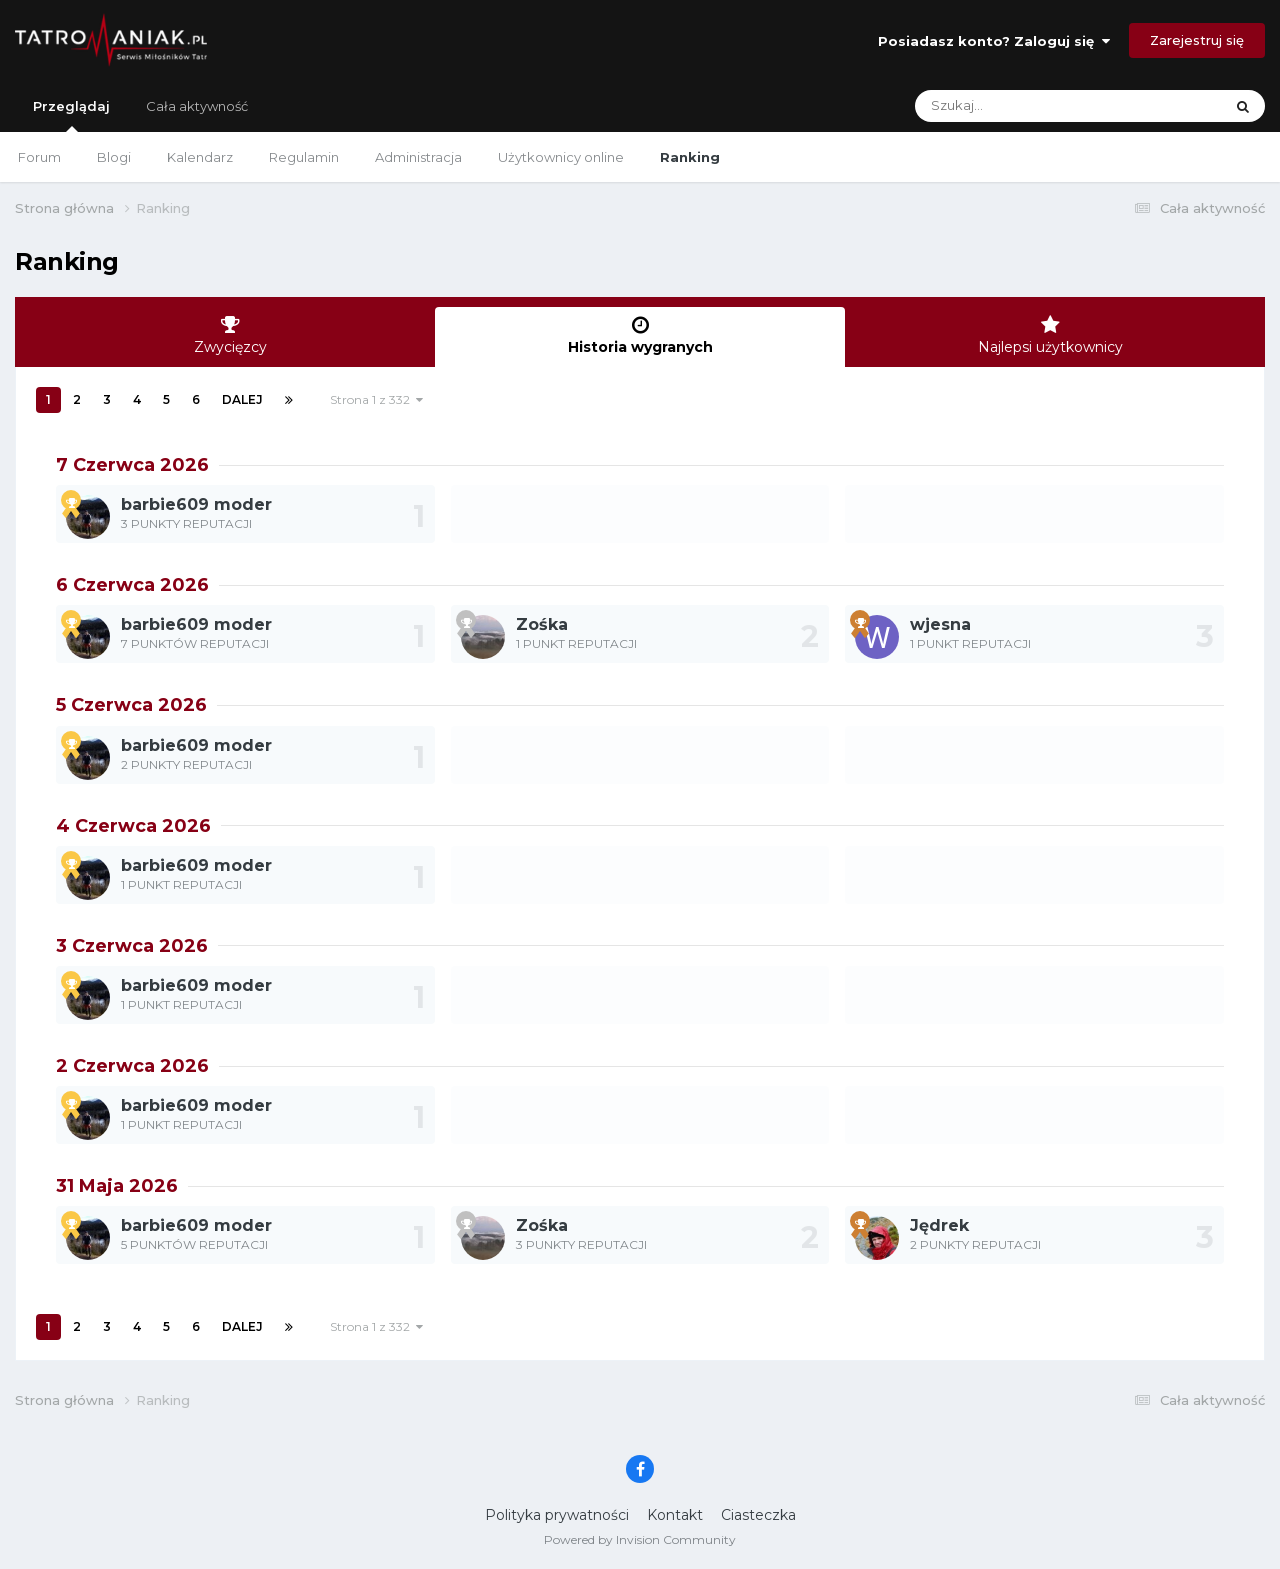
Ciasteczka (758, 1515)
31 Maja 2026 (117, 1186)
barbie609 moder (196, 504)
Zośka (542, 624)
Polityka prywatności (557, 1515)
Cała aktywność (197, 106)
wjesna (940, 624)
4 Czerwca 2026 (133, 826)
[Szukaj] (1021, 106)
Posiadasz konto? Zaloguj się (994, 41)
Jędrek (939, 1225)
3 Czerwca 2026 (132, 946)
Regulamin (304, 157)
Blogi (114, 157)
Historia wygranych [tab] (640, 335)
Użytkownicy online (561, 157)
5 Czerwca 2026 (131, 705)
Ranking (690, 157)
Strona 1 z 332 (376, 399)
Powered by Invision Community (640, 1539)
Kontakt (675, 1515)
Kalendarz (200, 157)
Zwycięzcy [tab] (230, 335)
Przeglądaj (71, 115)
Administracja (418, 157)
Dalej (242, 399)
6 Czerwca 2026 (132, 585)
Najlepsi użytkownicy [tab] (1050, 335)
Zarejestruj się (1197, 40)
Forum (39, 157)
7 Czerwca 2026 (132, 465)
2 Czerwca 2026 (132, 1066)
